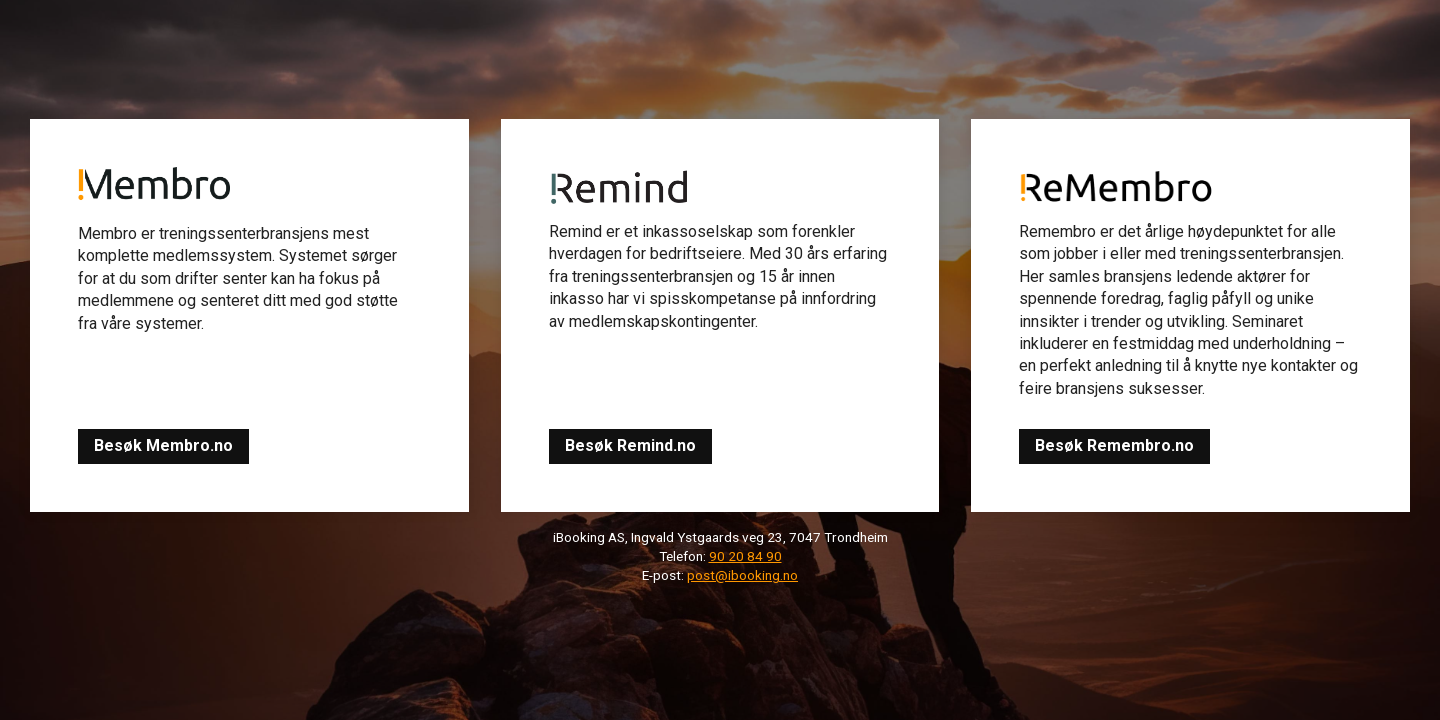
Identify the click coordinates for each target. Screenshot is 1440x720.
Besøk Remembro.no (1114, 445)
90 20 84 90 (745, 556)
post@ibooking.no (742, 575)
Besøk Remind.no (630, 445)
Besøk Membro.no (163, 445)
